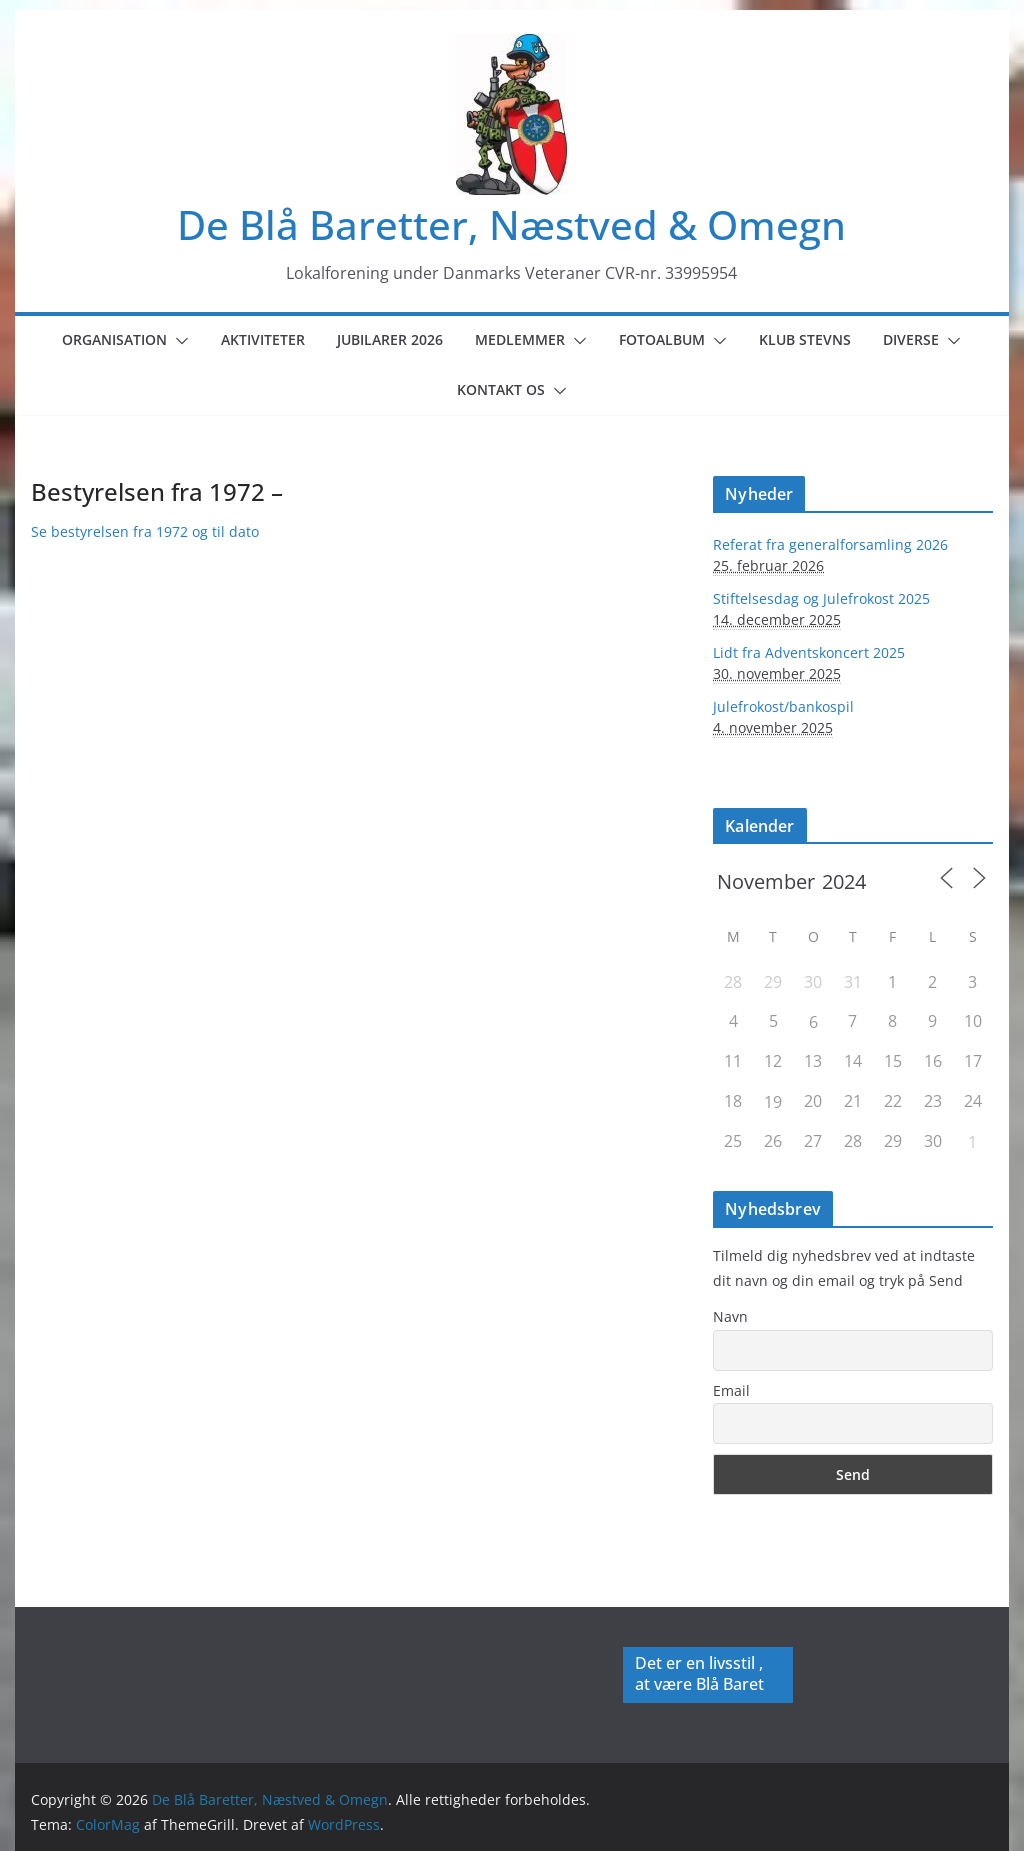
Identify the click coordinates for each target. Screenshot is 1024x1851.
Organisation (114, 339)
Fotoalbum (662, 339)
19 (773, 1102)
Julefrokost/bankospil (783, 706)
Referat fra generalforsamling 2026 (830, 544)
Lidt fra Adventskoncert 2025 (809, 652)
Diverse (911, 339)
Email (731, 1390)
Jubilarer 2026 (390, 339)
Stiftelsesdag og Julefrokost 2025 (821, 598)
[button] (178, 341)
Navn (730, 1316)
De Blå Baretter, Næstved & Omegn (511, 224)
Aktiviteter (263, 339)
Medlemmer (520, 339)
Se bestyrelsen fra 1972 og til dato (145, 531)
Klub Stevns (805, 339)
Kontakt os (501, 389)
